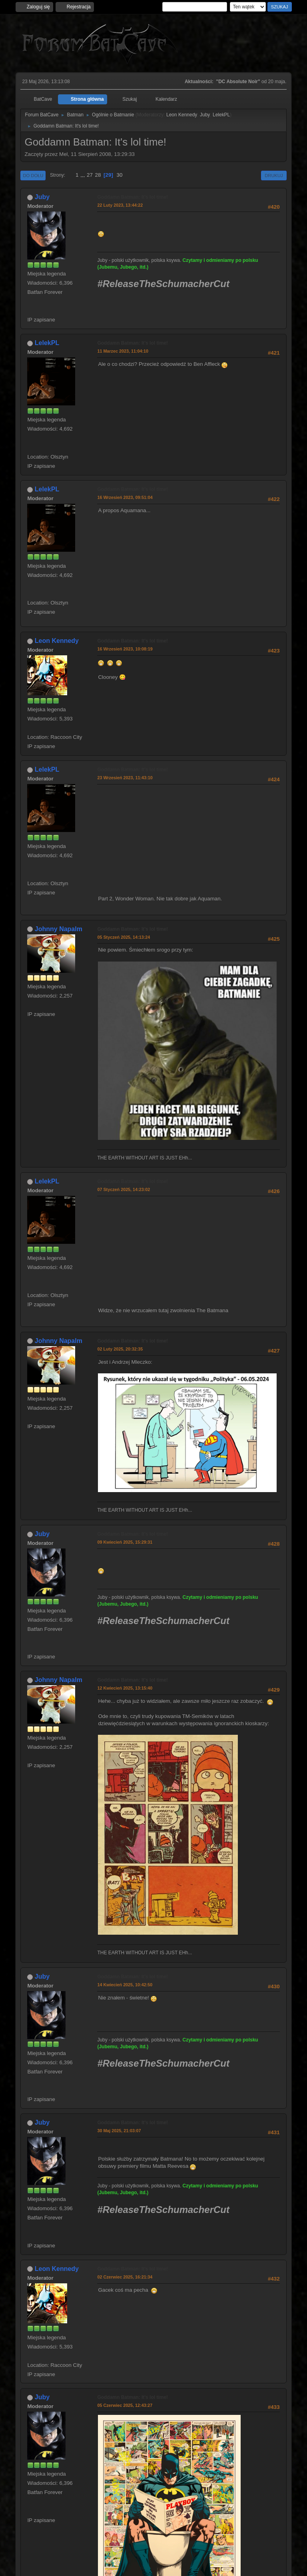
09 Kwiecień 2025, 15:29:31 (124, 1542)
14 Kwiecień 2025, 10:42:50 (124, 1984)
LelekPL (221, 115)
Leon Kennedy (181, 115)
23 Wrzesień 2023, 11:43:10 (124, 777)
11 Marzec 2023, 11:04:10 (122, 351)
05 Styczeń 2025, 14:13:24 (123, 937)
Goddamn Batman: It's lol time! (132, 197)
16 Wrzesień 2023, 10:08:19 (124, 648)
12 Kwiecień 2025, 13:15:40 (124, 1688)
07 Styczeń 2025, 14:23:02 (123, 1189)
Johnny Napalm (58, 929)
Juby (205, 115)
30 (120, 175)
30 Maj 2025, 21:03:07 (119, 2130)
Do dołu (33, 175)
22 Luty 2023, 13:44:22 (120, 205)
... (83, 175)
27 (90, 175)
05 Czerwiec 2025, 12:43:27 (124, 2405)
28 (98, 175)
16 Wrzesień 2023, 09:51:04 (124, 497)
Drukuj (274, 175)
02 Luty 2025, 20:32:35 (120, 1349)
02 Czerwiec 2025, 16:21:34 (124, 2277)
